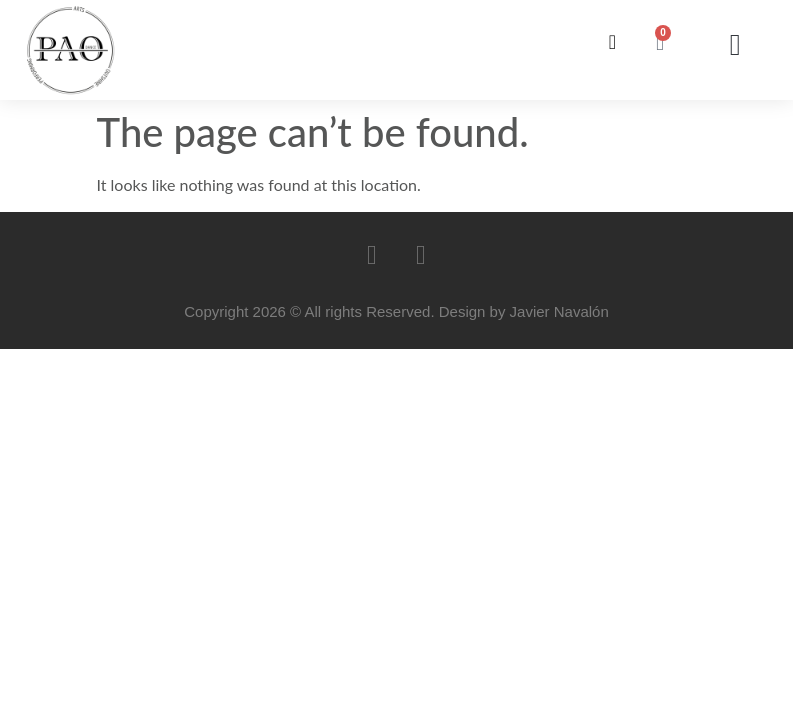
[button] (735, 45)
